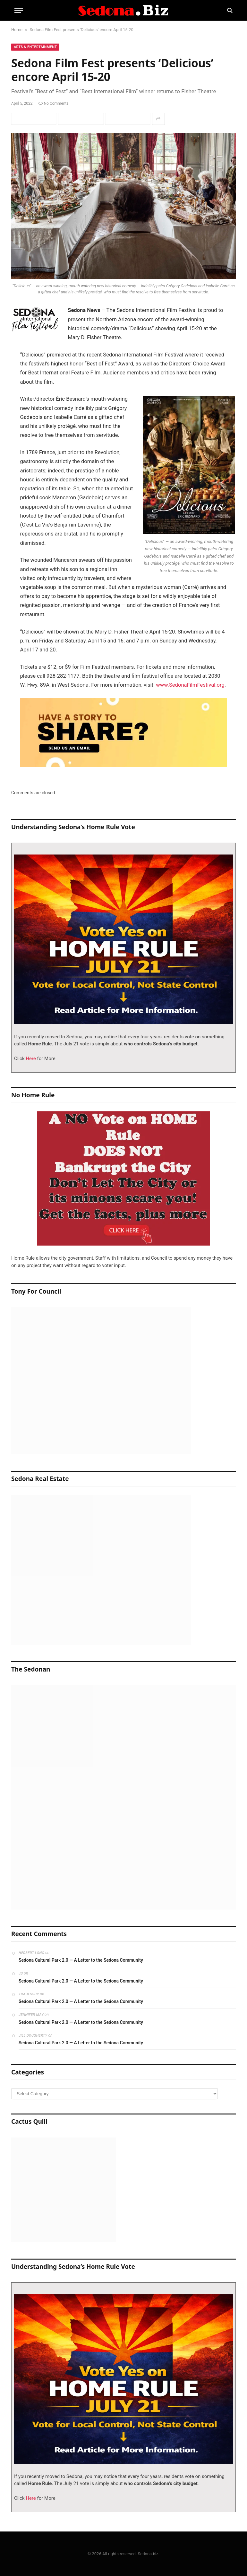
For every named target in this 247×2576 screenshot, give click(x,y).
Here (30, 1058)
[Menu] (18, 10)
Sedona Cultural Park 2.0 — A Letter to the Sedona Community (81, 1960)
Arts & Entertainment (35, 47)
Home (16, 29)
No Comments (53, 103)
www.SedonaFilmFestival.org (190, 685)
